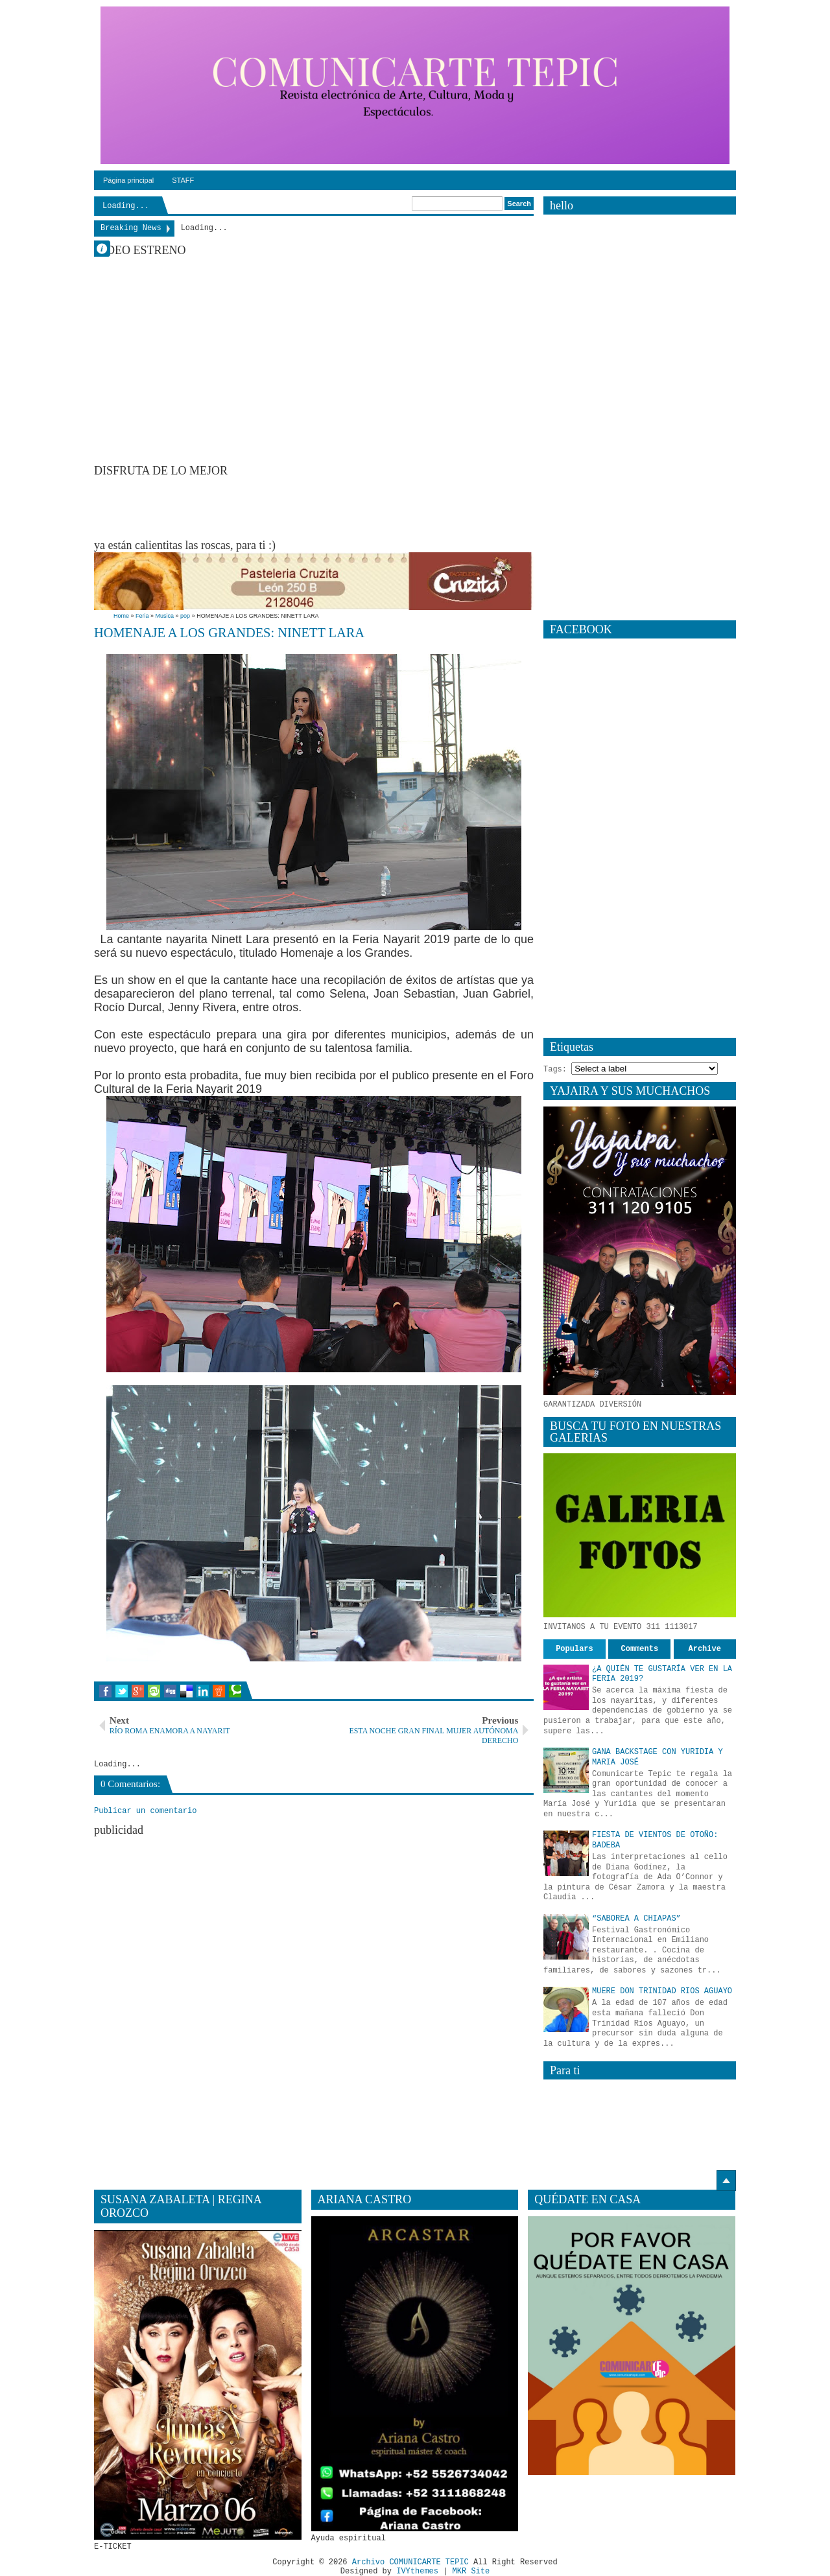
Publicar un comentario (145, 1811)
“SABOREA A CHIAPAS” (636, 1918)
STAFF (183, 180)
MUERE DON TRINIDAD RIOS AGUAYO (662, 1991)
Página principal (128, 180)
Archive (705, 1649)
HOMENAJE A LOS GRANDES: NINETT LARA (229, 633)
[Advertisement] (330, 507)
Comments (640, 1649)
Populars (574, 1649)
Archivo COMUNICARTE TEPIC (410, 2562)
